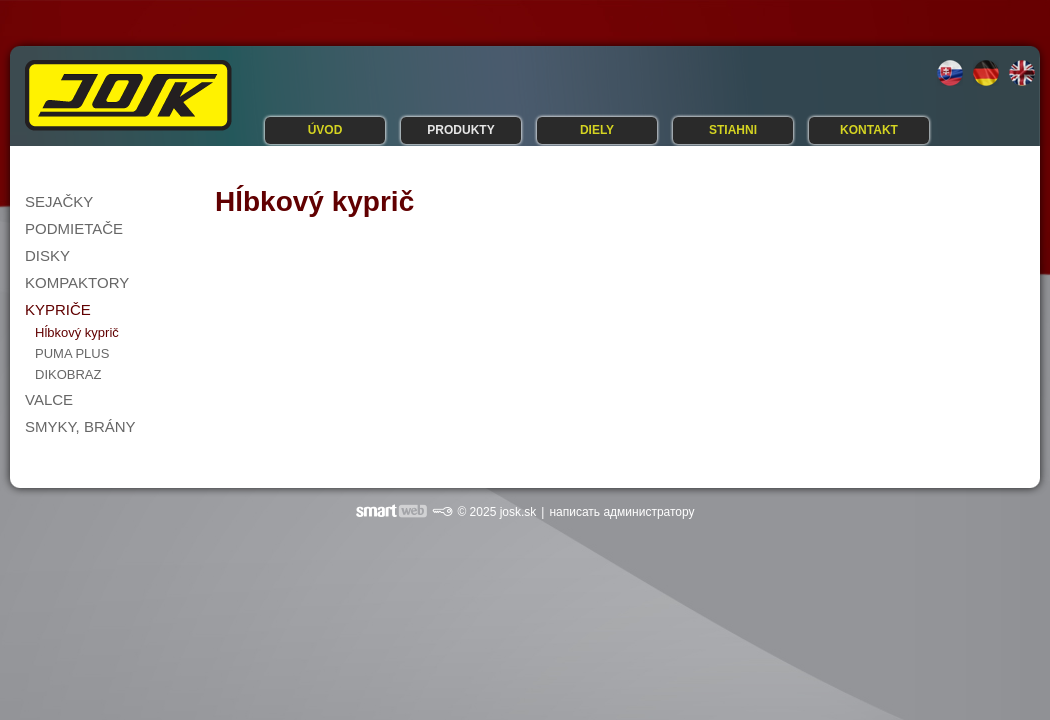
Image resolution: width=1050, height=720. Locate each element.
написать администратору (621, 512)
